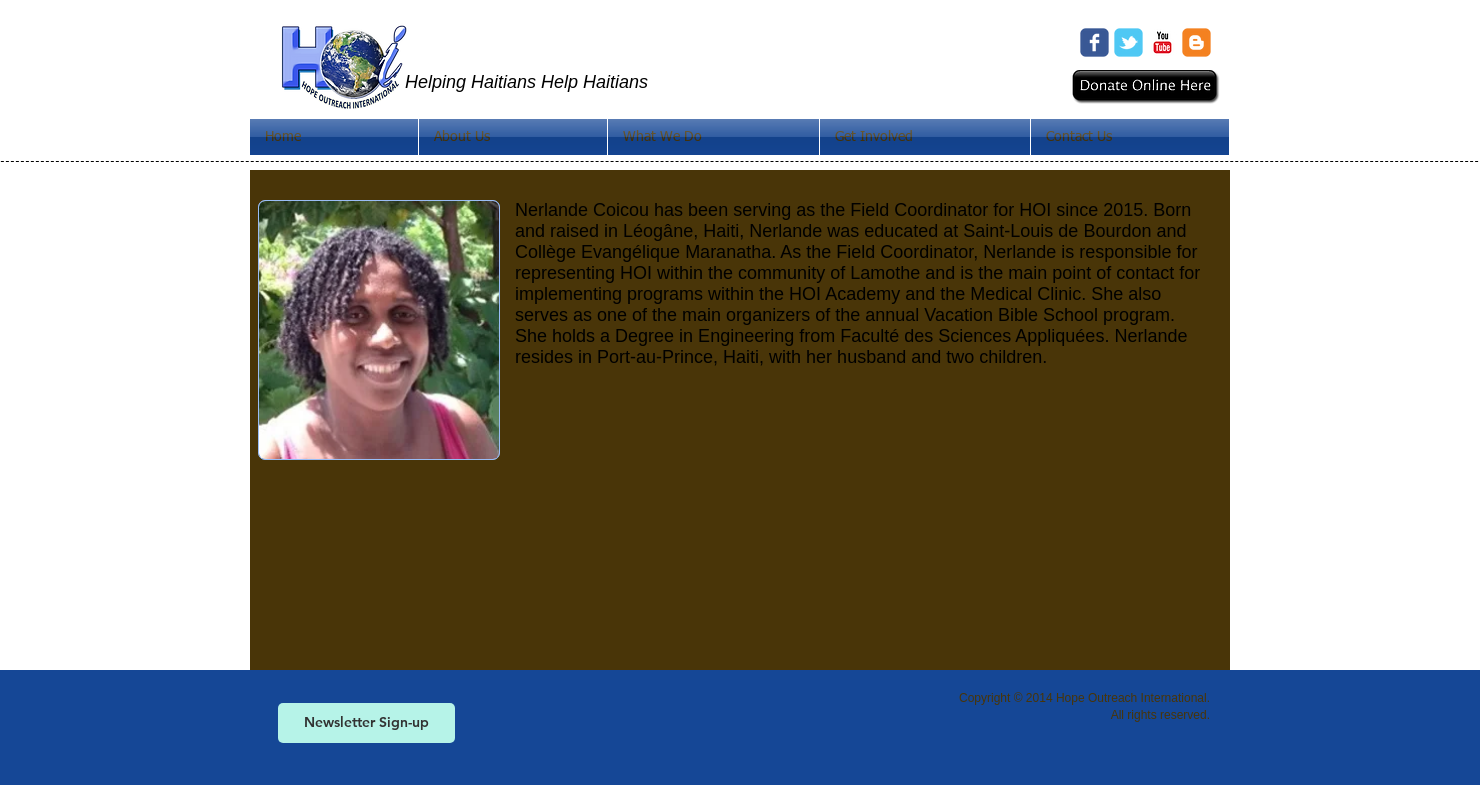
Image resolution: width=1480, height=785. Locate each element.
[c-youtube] (1162, 42)
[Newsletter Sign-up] (366, 723)
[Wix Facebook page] (1094, 42)
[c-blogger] (1196, 42)
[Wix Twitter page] (1128, 42)
